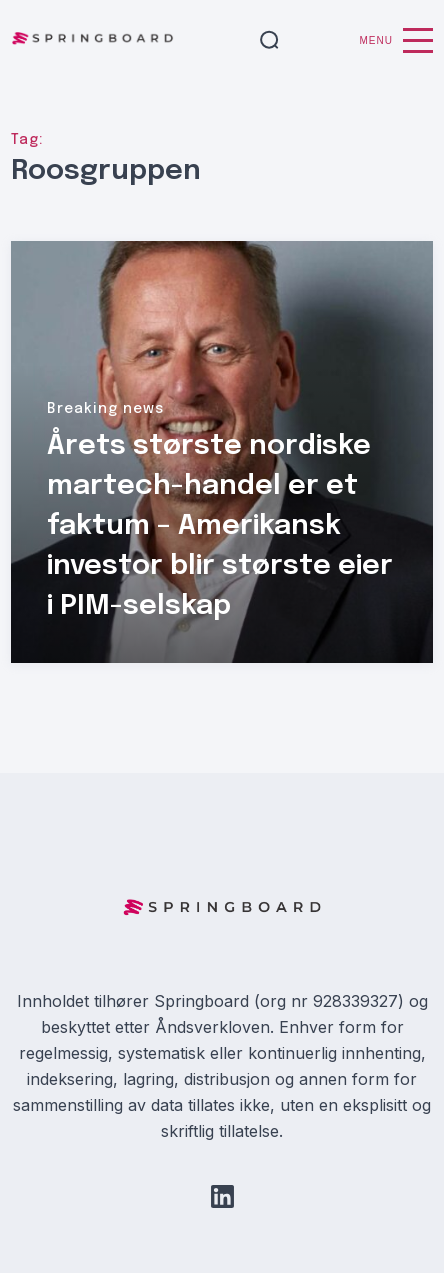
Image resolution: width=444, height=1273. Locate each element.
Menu (396, 40)
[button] (269, 41)
